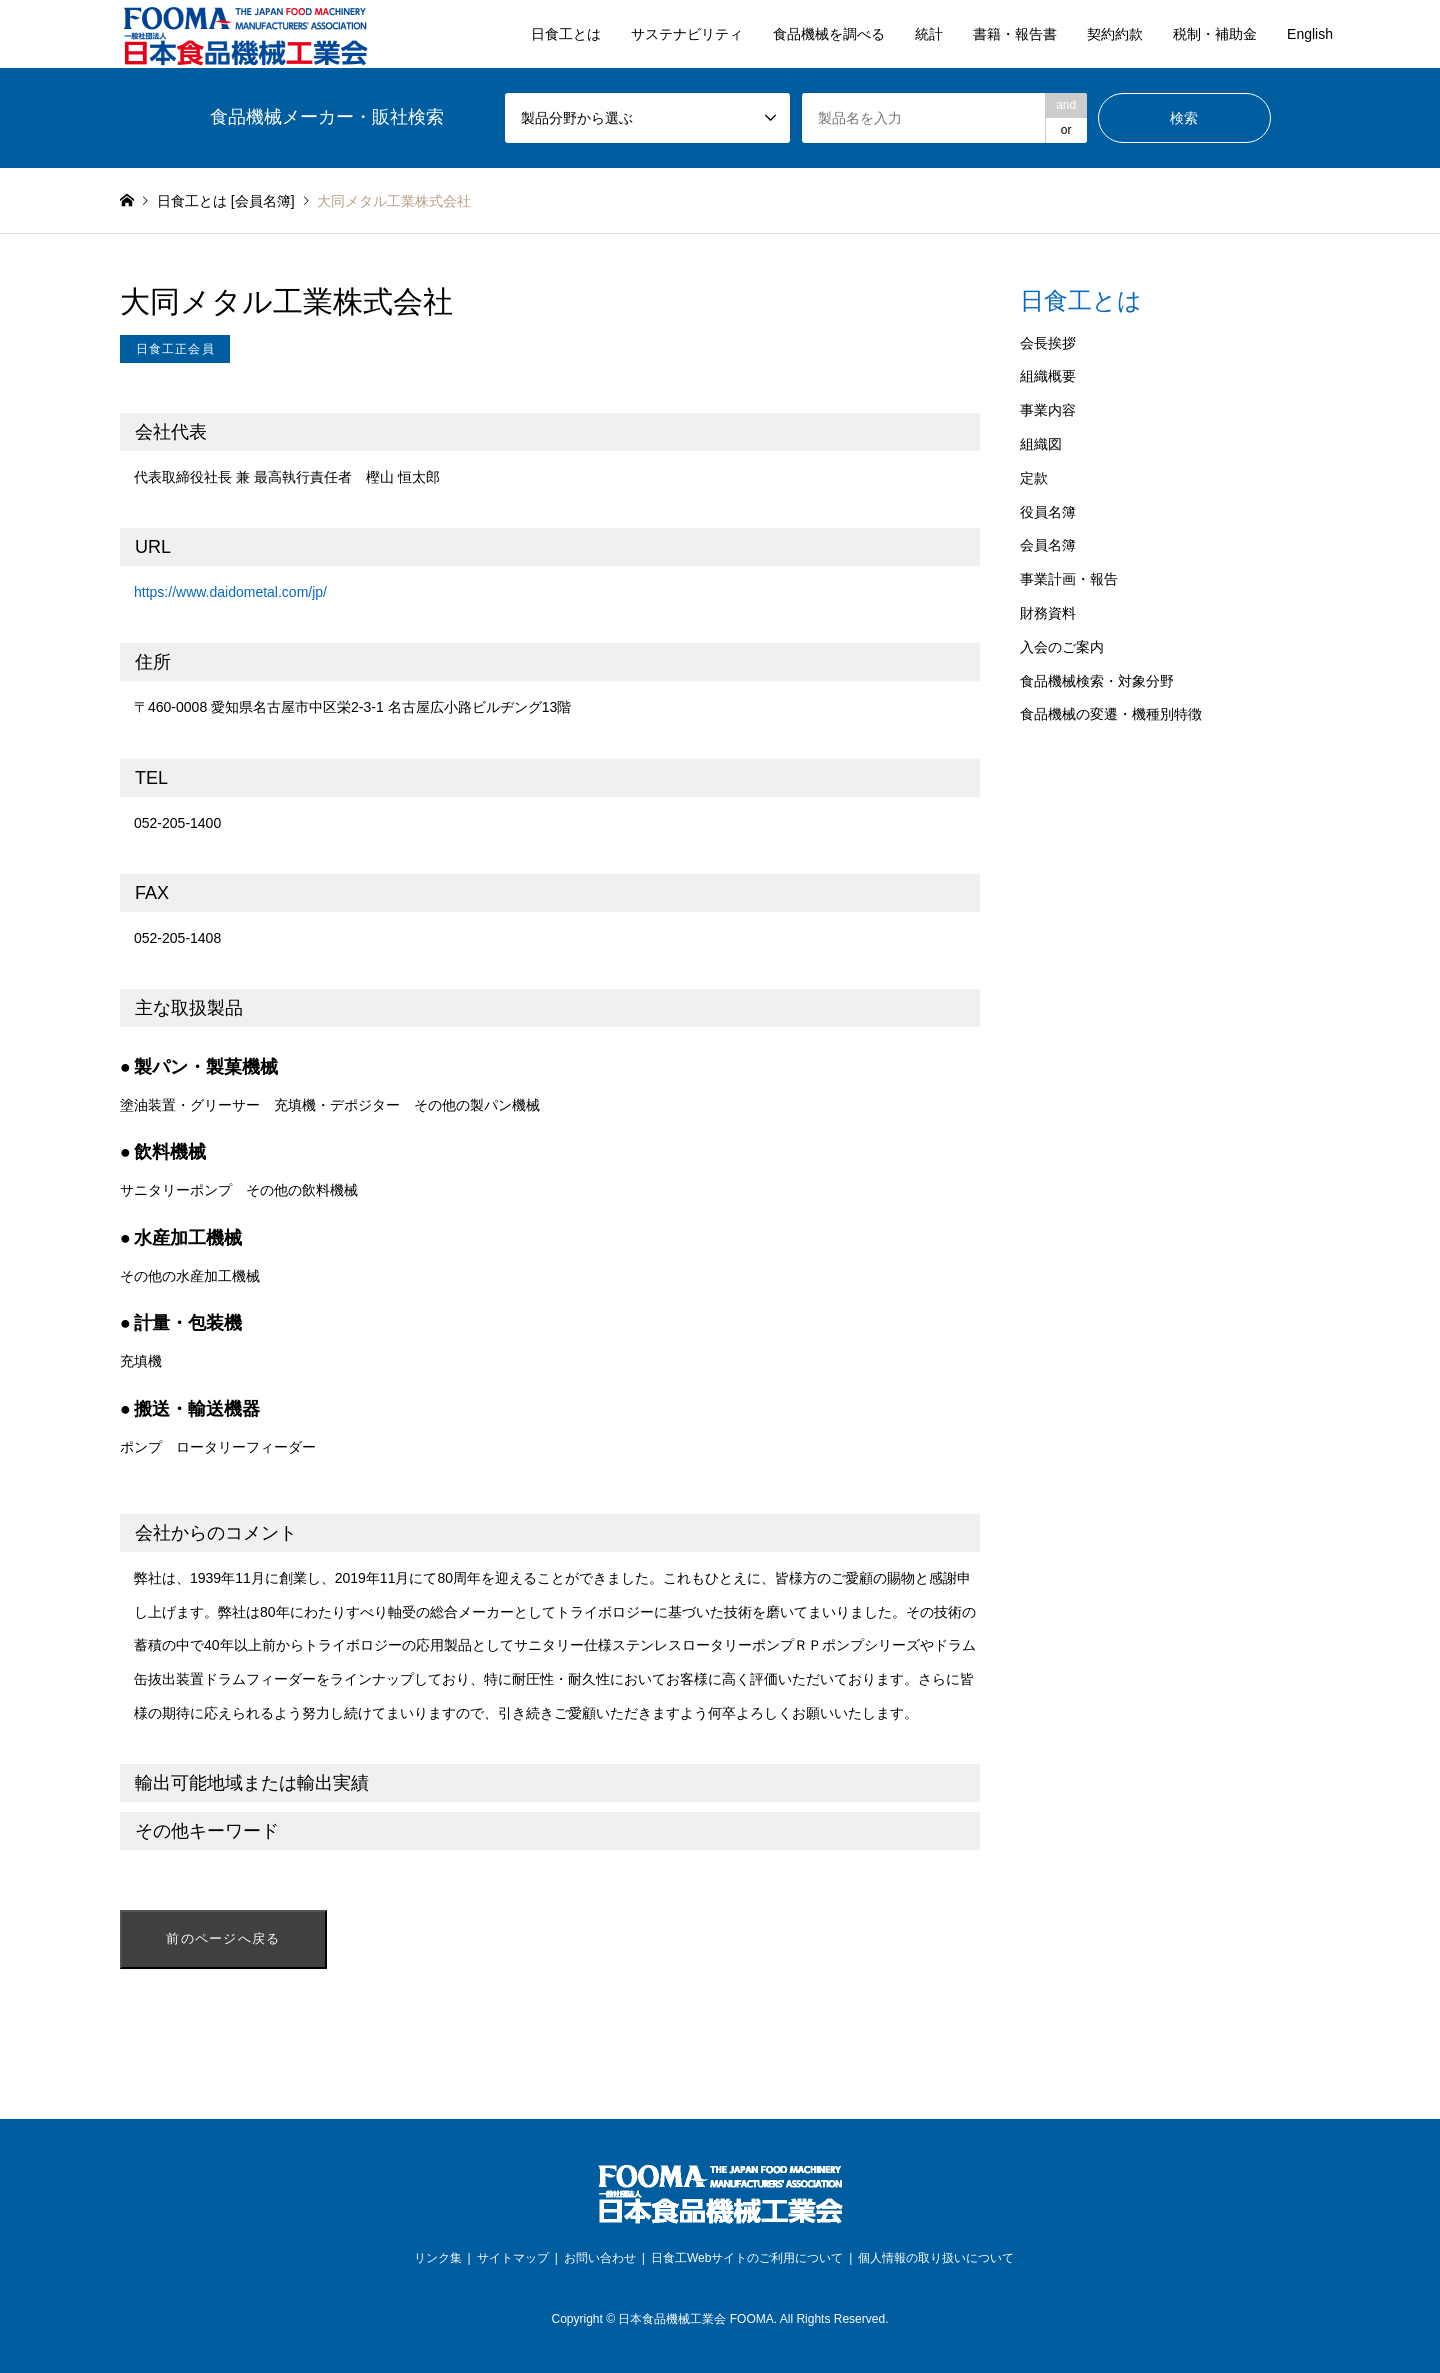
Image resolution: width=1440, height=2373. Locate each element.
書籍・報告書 (1015, 34)
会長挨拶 (1048, 343)
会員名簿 (1048, 545)
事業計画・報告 (1069, 579)
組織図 (1041, 444)
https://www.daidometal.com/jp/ (230, 592)
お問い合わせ (600, 2258)
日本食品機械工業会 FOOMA (695, 2319)
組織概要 (1048, 376)
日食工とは (566, 34)
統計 (929, 34)
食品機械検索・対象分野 (1097, 681)
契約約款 (1115, 34)
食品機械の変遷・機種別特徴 (1111, 714)
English (1310, 34)
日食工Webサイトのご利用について (747, 2258)
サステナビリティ (687, 34)
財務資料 (1048, 613)
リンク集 (438, 2258)
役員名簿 (1048, 512)
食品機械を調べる (829, 34)
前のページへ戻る (223, 1938)
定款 (1034, 478)
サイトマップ (513, 2258)
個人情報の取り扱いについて (936, 2258)
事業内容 (1048, 410)
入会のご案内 (1062, 647)
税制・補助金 (1215, 34)
